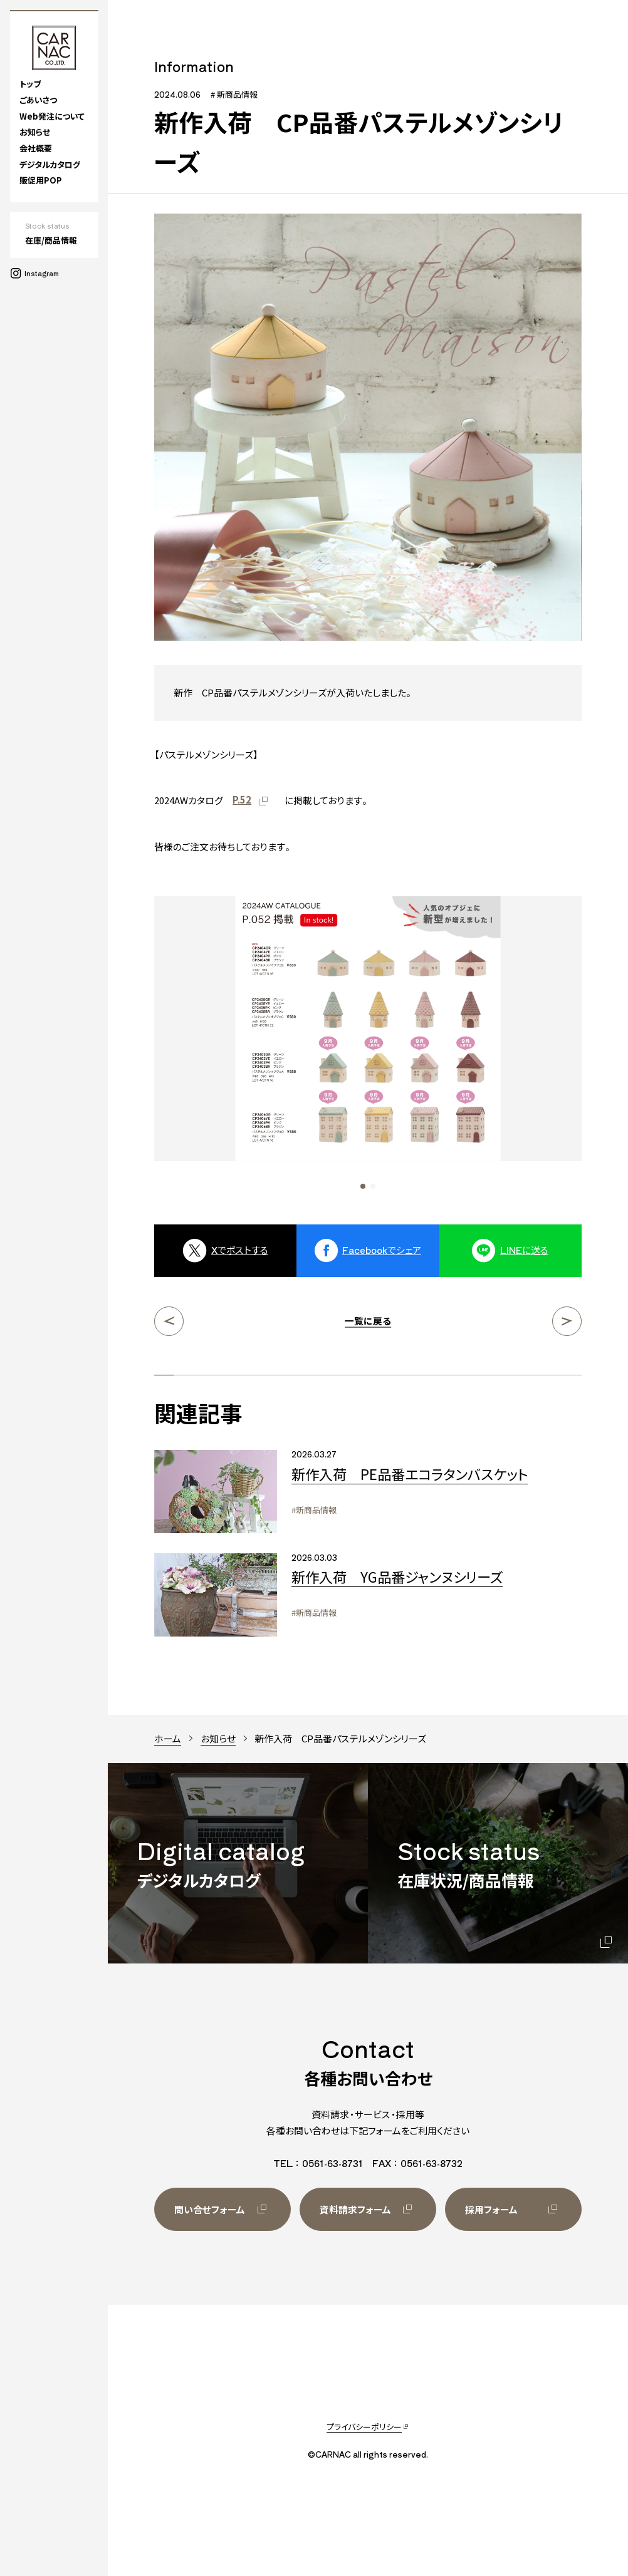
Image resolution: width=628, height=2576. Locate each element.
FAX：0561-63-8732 (417, 2163)
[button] (362, 1186)
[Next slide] (528, 1043)
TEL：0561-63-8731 (318, 2163)
